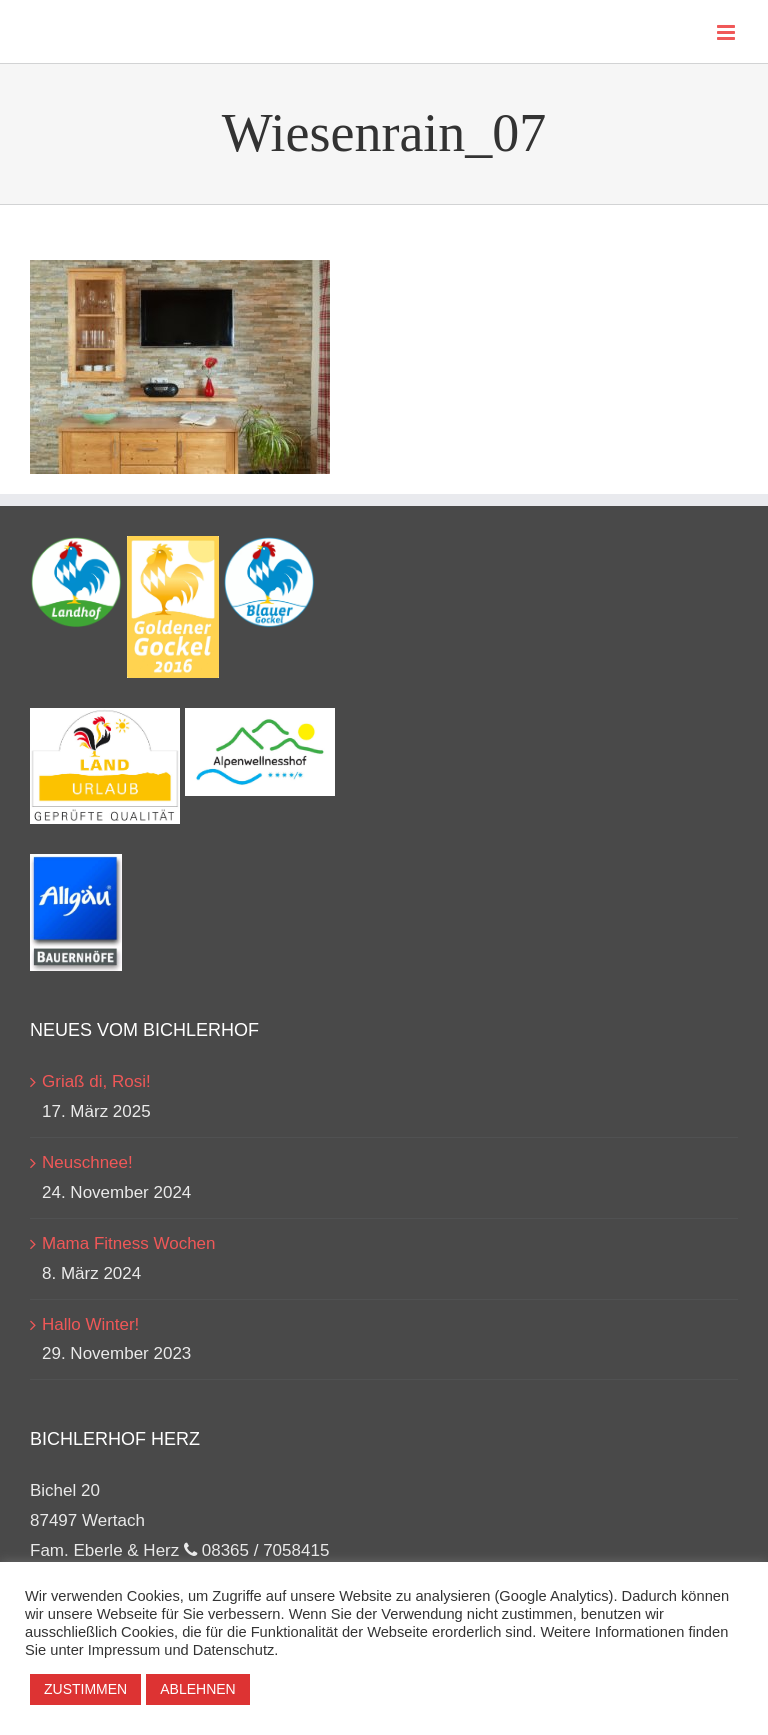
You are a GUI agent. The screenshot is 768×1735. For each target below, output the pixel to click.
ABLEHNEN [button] (197, 1689)
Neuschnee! (87, 1162)
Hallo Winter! (90, 1324)
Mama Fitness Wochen (129, 1243)
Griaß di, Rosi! (96, 1081)
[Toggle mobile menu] (727, 32)
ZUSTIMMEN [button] (85, 1689)
